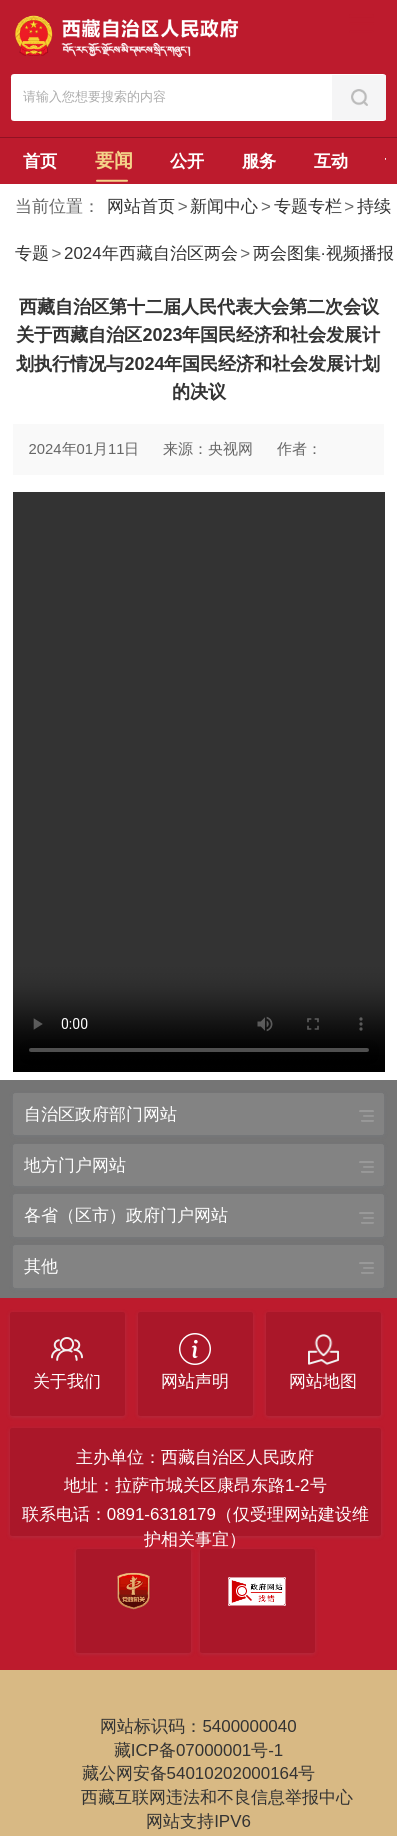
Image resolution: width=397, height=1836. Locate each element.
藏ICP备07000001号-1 (199, 1750)
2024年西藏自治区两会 (151, 253)
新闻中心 (224, 206)
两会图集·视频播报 (323, 253)
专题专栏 (308, 206)
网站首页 (141, 206)
